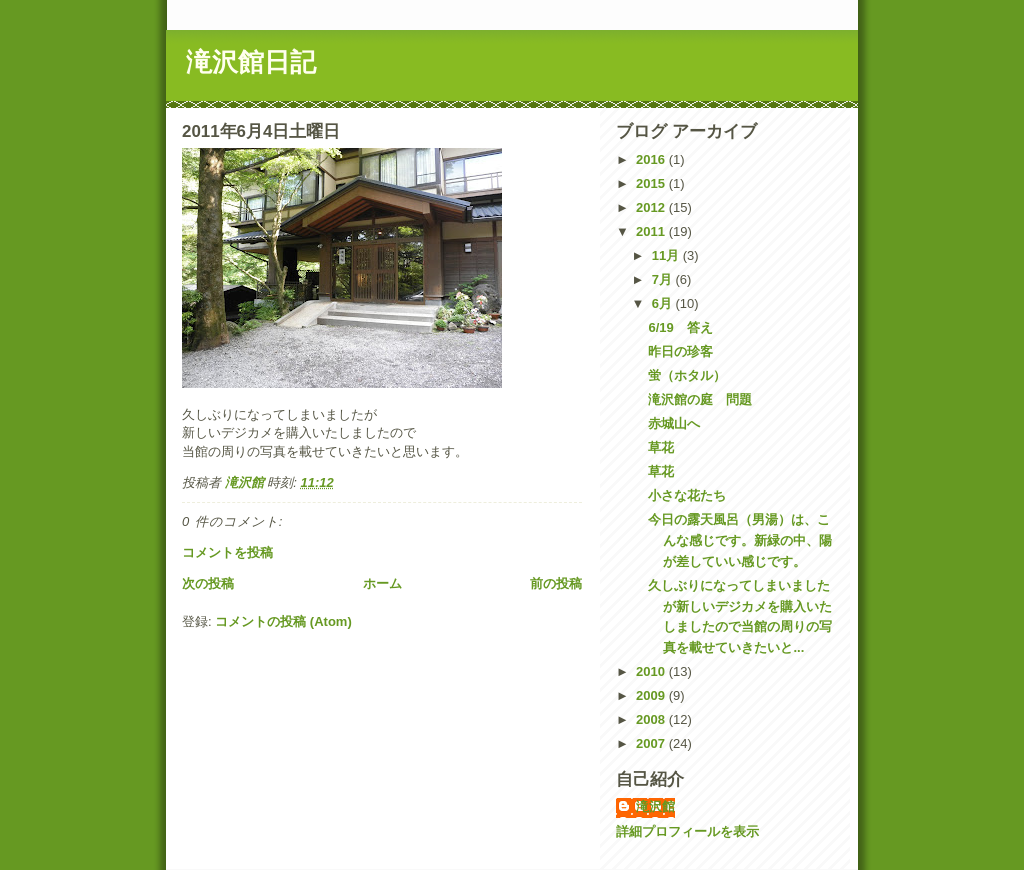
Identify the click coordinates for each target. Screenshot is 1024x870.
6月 (664, 303)
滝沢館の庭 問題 (700, 399)
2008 (652, 719)
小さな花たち (687, 495)
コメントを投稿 (227, 552)
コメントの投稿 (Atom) (283, 621)
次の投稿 (208, 583)
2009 (652, 695)
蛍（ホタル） (687, 375)
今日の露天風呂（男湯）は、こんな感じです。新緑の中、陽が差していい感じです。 (740, 540)
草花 (661, 447)
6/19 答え (680, 327)
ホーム (382, 583)
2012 (652, 207)
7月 (664, 279)
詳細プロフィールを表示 (687, 831)
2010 (652, 671)
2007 (652, 743)
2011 (652, 231)
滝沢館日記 (251, 62)
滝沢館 (655, 806)
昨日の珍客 (680, 351)
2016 (652, 159)
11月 (667, 255)
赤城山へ (674, 423)
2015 (652, 183)
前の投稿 (556, 583)
